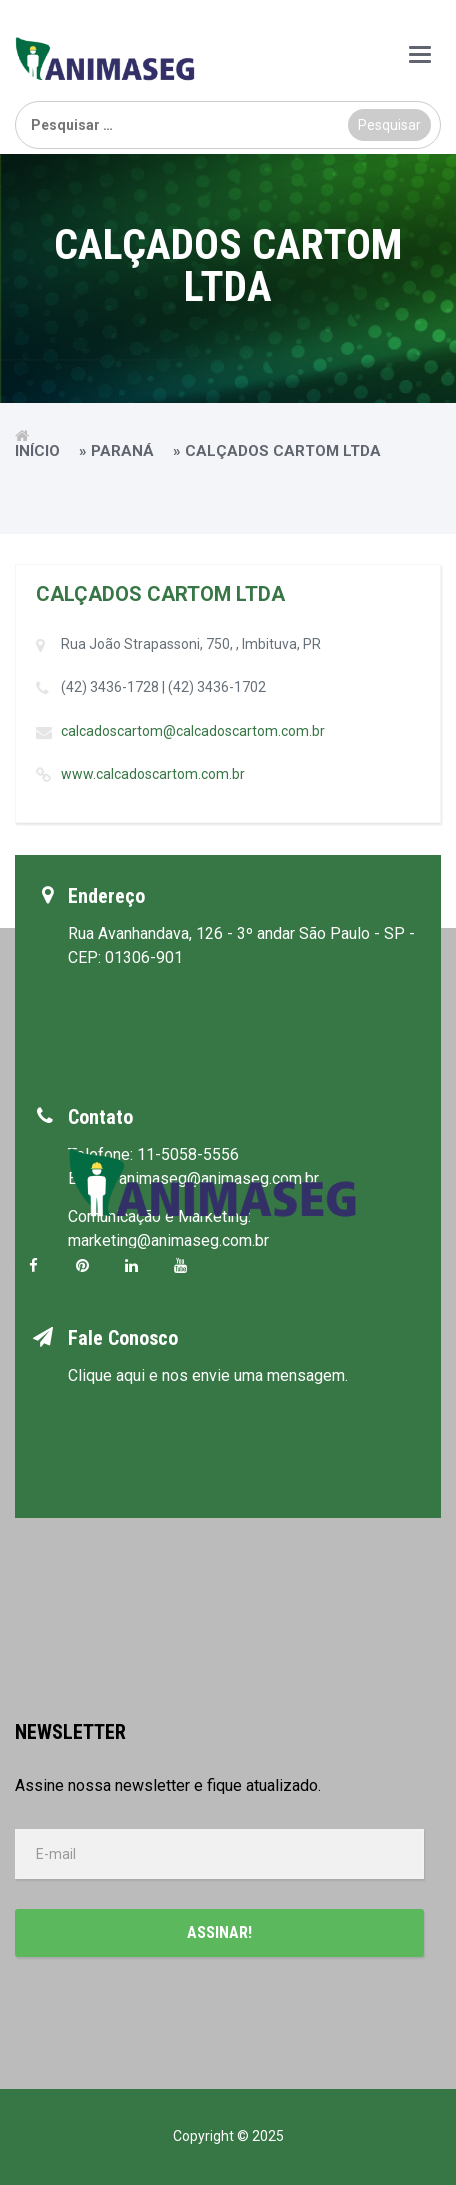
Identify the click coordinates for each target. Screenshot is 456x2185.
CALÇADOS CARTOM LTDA (160, 594)
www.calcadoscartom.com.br (153, 774)
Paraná (122, 451)
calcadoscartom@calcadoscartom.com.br (193, 731)
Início (37, 451)
